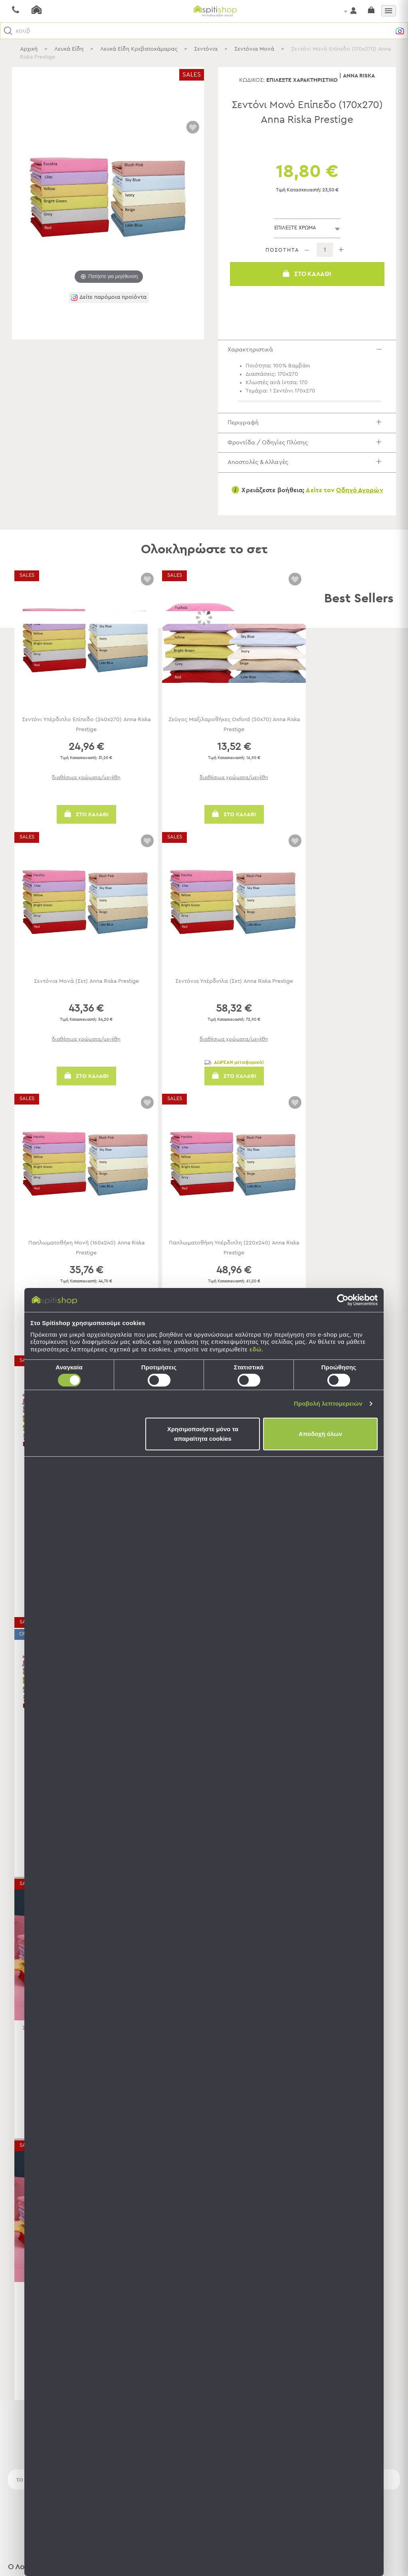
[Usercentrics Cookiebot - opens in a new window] (343, 1300)
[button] (8, 31)
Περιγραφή (311, 429)
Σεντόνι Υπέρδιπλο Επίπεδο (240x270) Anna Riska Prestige (86, 742)
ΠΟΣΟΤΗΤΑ (282, 250)
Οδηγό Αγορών (359, 508)
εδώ (255, 1349)
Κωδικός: (252, 80)
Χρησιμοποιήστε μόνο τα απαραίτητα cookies (202, 1434)
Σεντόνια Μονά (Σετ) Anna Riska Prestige (86, 999)
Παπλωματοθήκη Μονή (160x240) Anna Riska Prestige (86, 1266)
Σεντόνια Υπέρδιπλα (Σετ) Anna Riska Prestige (234, 999)
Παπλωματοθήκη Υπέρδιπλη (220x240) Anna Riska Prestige (234, 1266)
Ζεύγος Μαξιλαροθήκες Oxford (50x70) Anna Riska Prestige (234, 742)
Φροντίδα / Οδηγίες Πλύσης (311, 454)
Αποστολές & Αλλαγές (311, 478)
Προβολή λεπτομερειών (328, 1403)
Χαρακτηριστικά (311, 352)
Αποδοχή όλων (320, 1433)
